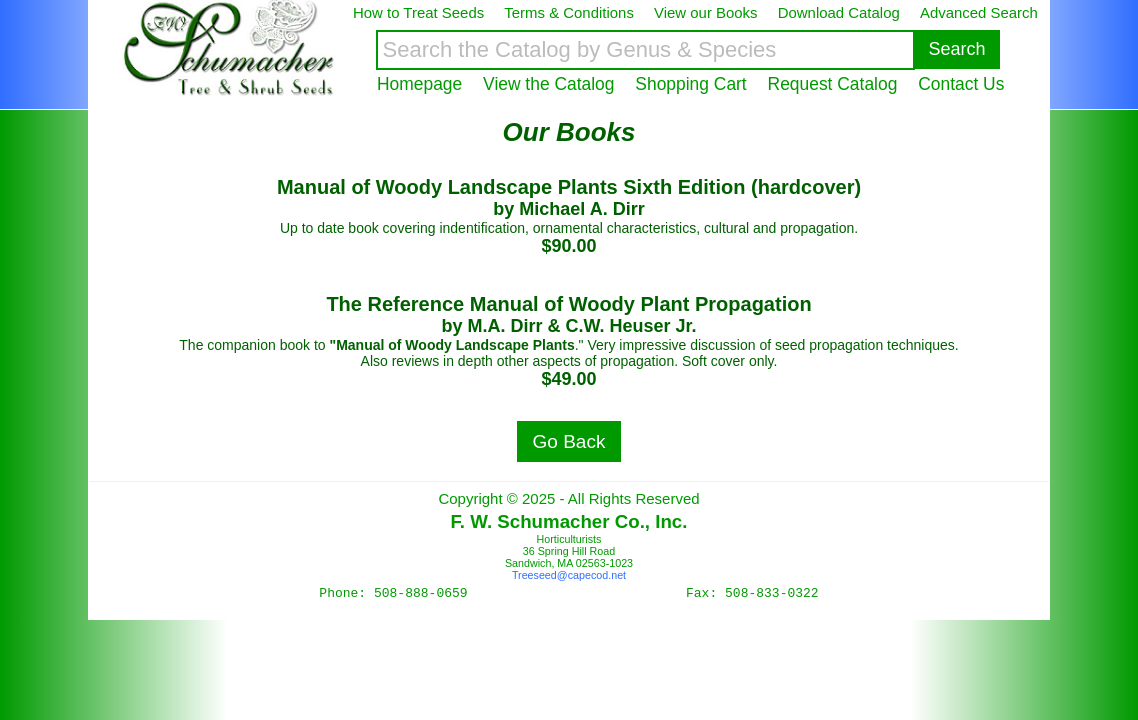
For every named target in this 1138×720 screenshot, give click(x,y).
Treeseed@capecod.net (569, 575)
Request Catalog (833, 84)
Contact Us (961, 84)
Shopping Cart (690, 84)
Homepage (419, 84)
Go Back (569, 441)
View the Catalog (548, 84)
